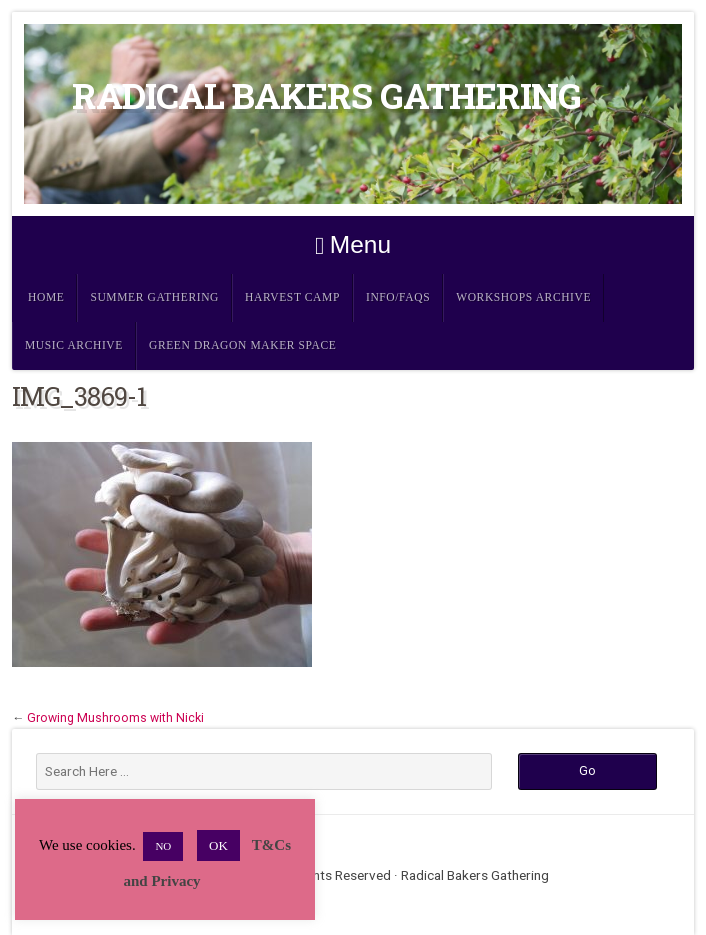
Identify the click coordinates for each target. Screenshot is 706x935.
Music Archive (74, 345)
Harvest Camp (292, 297)
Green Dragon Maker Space (243, 345)
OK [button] (218, 845)
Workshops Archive (523, 297)
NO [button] (163, 846)
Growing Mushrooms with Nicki (115, 718)
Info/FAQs (398, 297)
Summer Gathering (154, 297)
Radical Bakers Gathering (326, 95)
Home (46, 297)
